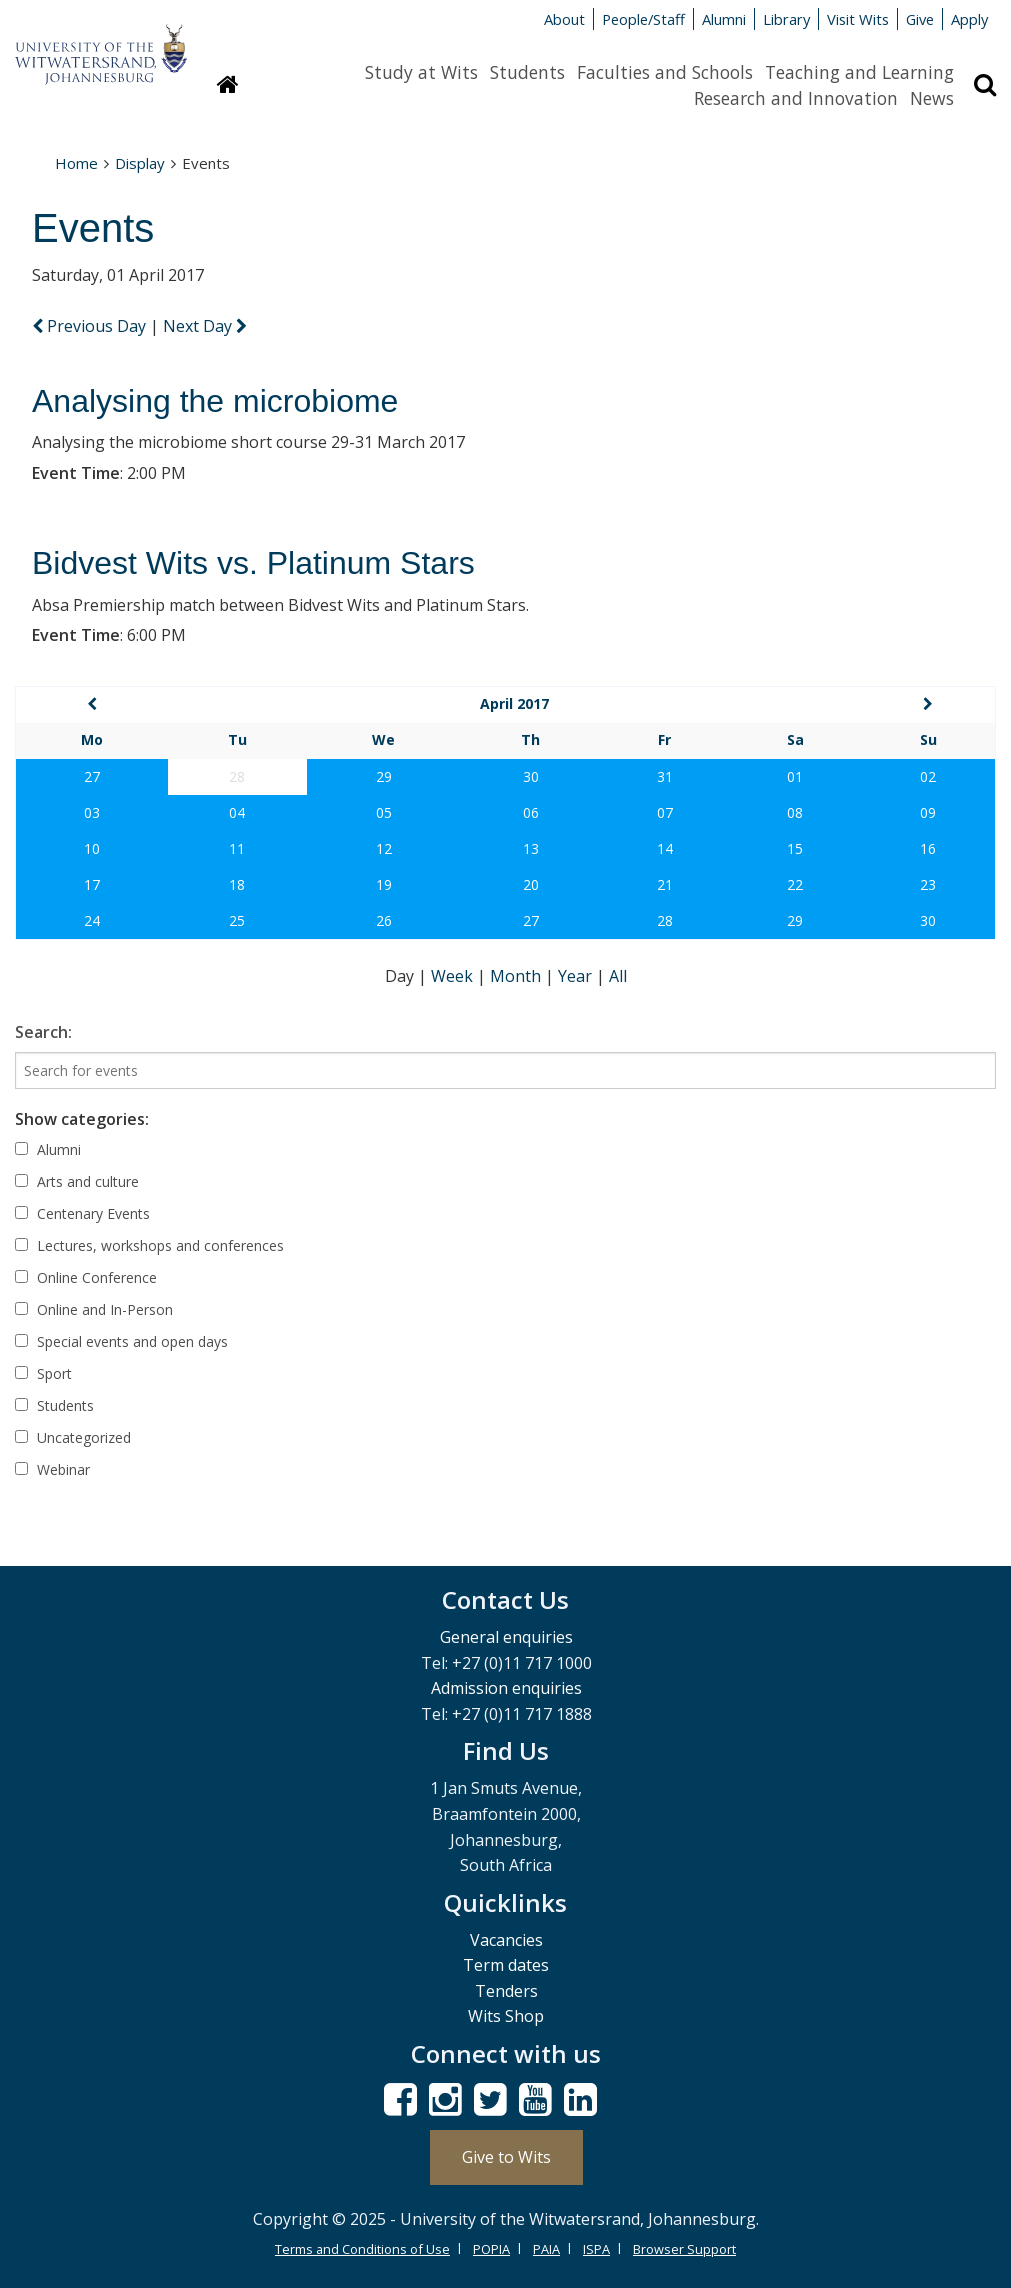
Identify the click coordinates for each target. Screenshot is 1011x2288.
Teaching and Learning (859, 72)
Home (76, 163)
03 (92, 812)
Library (786, 19)
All (618, 976)
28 (665, 920)
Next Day (205, 326)
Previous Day (91, 326)
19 (384, 884)
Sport (43, 1373)
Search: (43, 1032)
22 (795, 884)
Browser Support (684, 2249)
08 (795, 812)
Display (140, 163)
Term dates (506, 1965)
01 (795, 776)
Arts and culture (77, 1181)
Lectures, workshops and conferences (149, 1245)
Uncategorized (73, 1437)
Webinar (52, 1469)
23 (928, 884)
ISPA (596, 2249)
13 (531, 848)
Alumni (724, 19)
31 (665, 776)
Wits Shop (506, 2016)
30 (531, 776)
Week (454, 976)
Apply (969, 19)
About (564, 19)
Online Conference (86, 1277)
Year (577, 976)
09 (928, 812)
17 (92, 884)
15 (795, 848)
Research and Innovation (796, 98)
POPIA (491, 2249)
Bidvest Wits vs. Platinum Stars (253, 563)
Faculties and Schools (665, 72)
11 (237, 848)
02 (928, 776)
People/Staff (643, 19)
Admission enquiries (506, 1688)
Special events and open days (121, 1341)
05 (384, 812)
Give (920, 19)
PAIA (546, 2249)
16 (928, 848)
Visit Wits (858, 19)
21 (665, 884)
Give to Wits (506, 2157)
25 (237, 920)
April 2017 (514, 703)
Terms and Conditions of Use (362, 2249)
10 (92, 848)
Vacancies (506, 1940)
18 (237, 884)
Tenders (506, 1991)
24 (92, 920)
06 (531, 812)
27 (92, 776)
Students (527, 72)
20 (531, 884)
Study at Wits (421, 72)
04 (237, 812)
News (932, 98)
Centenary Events (82, 1213)
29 (384, 776)
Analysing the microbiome (215, 401)
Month (517, 976)
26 (384, 920)
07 (665, 812)
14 (665, 848)
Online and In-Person (94, 1309)
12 (384, 848)
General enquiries (506, 1637)
